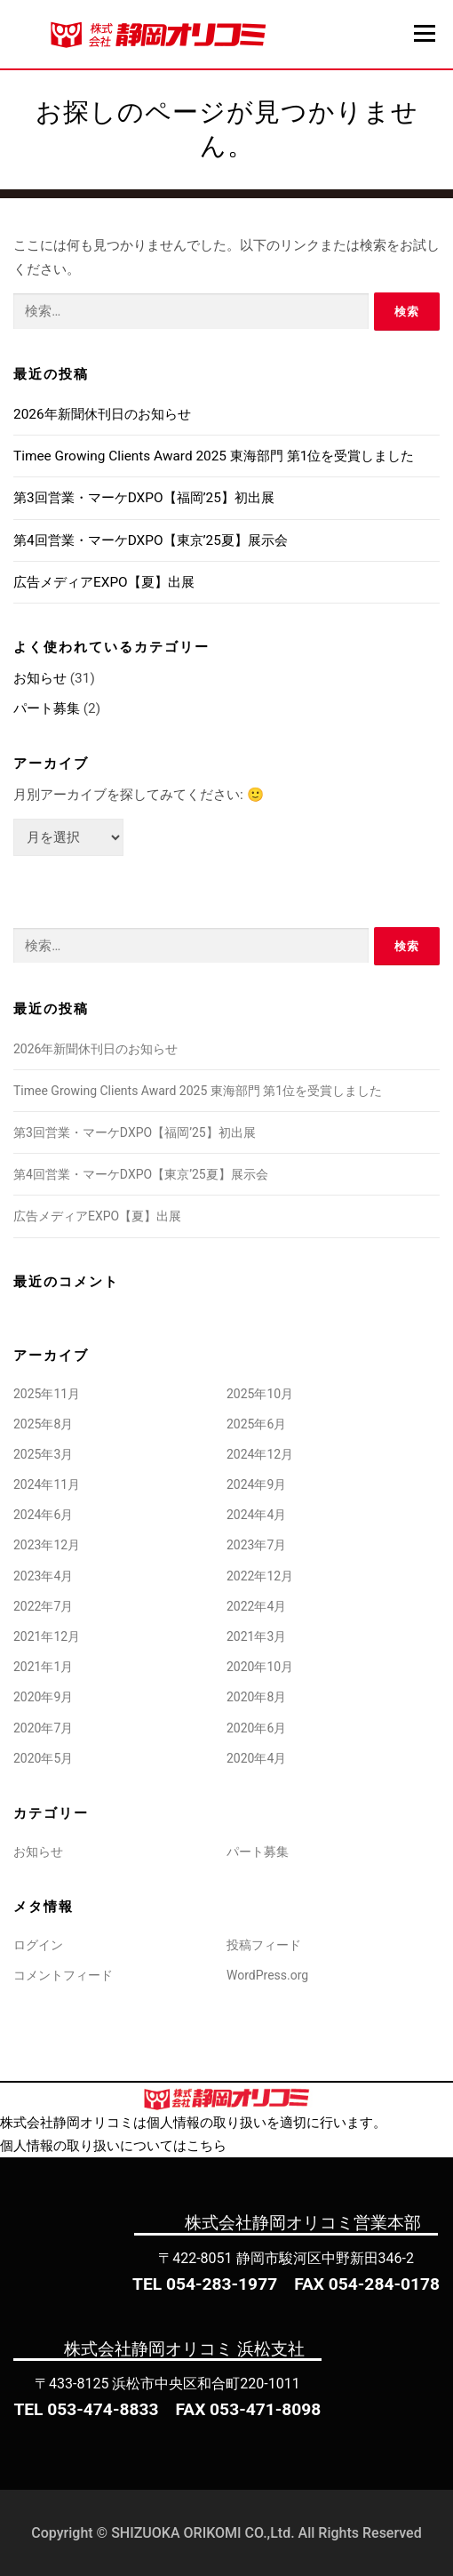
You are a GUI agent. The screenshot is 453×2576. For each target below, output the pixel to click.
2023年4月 (43, 1576)
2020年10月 (259, 1667)
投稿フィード (263, 1945)
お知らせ (40, 678)
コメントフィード (63, 1975)
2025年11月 (46, 1394)
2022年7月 (43, 1606)
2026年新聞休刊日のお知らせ (102, 414)
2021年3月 (256, 1636)
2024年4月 (256, 1515)
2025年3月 (43, 1454)
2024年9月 (256, 1484)
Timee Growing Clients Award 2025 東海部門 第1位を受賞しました (213, 456)
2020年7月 (43, 1728)
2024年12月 (259, 1454)
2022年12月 (259, 1576)
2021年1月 (43, 1667)
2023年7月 (256, 1545)
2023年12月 (46, 1545)
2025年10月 (259, 1394)
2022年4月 (256, 1606)
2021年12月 (46, 1636)
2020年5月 (43, 1758)
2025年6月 (256, 1424)
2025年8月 (43, 1424)
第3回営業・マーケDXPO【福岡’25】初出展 (143, 498)
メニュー (424, 33)
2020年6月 (256, 1728)
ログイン (38, 1945)
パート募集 (46, 708)
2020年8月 (256, 1697)
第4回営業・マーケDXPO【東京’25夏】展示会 (150, 540)
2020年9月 (43, 1697)
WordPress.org (267, 1975)
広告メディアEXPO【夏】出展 (104, 582)
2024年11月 (46, 1484)
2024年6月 (43, 1515)
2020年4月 (256, 1758)
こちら (206, 2146)
